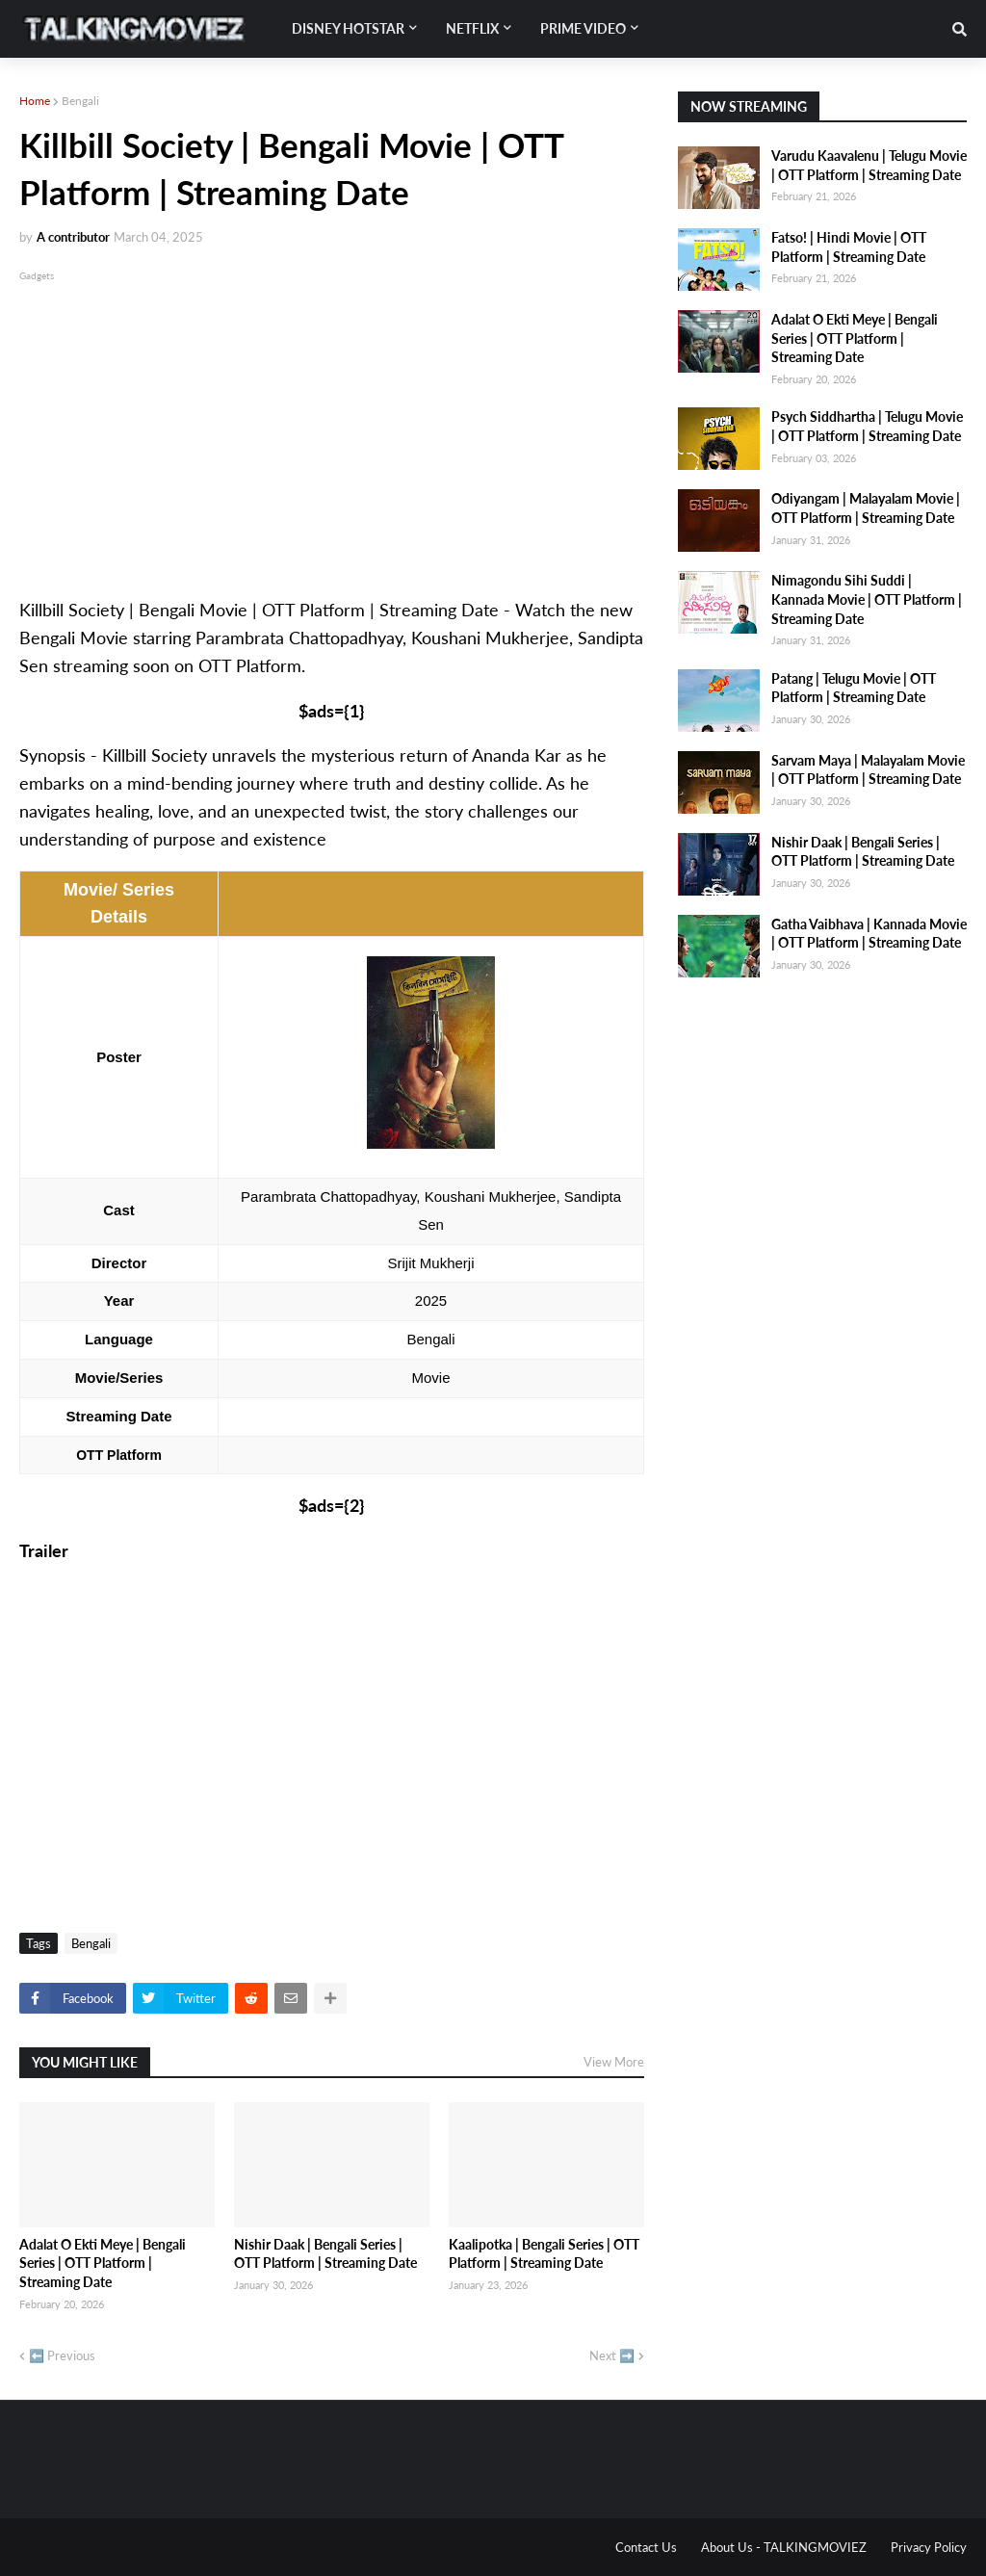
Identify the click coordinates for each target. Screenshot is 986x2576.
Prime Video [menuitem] (583, 28)
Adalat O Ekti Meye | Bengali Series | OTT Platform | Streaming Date (102, 2263)
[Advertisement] (331, 420)
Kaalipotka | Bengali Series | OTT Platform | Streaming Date (544, 2254)
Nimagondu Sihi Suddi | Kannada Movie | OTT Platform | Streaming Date (866, 599)
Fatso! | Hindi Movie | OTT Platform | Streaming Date (848, 247)
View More (614, 2061)
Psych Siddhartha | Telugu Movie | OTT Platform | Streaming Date (867, 426)
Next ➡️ (612, 2355)
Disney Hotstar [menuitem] (348, 28)
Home (34, 100)
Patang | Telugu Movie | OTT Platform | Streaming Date (853, 688)
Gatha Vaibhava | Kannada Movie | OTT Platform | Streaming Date (869, 933)
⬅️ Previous (62, 2355)
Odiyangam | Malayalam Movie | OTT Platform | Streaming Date (865, 508)
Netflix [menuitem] (472, 28)
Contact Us (646, 2547)
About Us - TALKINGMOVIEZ (784, 2547)
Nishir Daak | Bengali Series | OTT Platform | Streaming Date (325, 2254)
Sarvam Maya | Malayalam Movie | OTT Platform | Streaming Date (868, 770)
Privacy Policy (929, 2547)
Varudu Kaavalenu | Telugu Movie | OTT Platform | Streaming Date (869, 165)
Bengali (80, 100)
